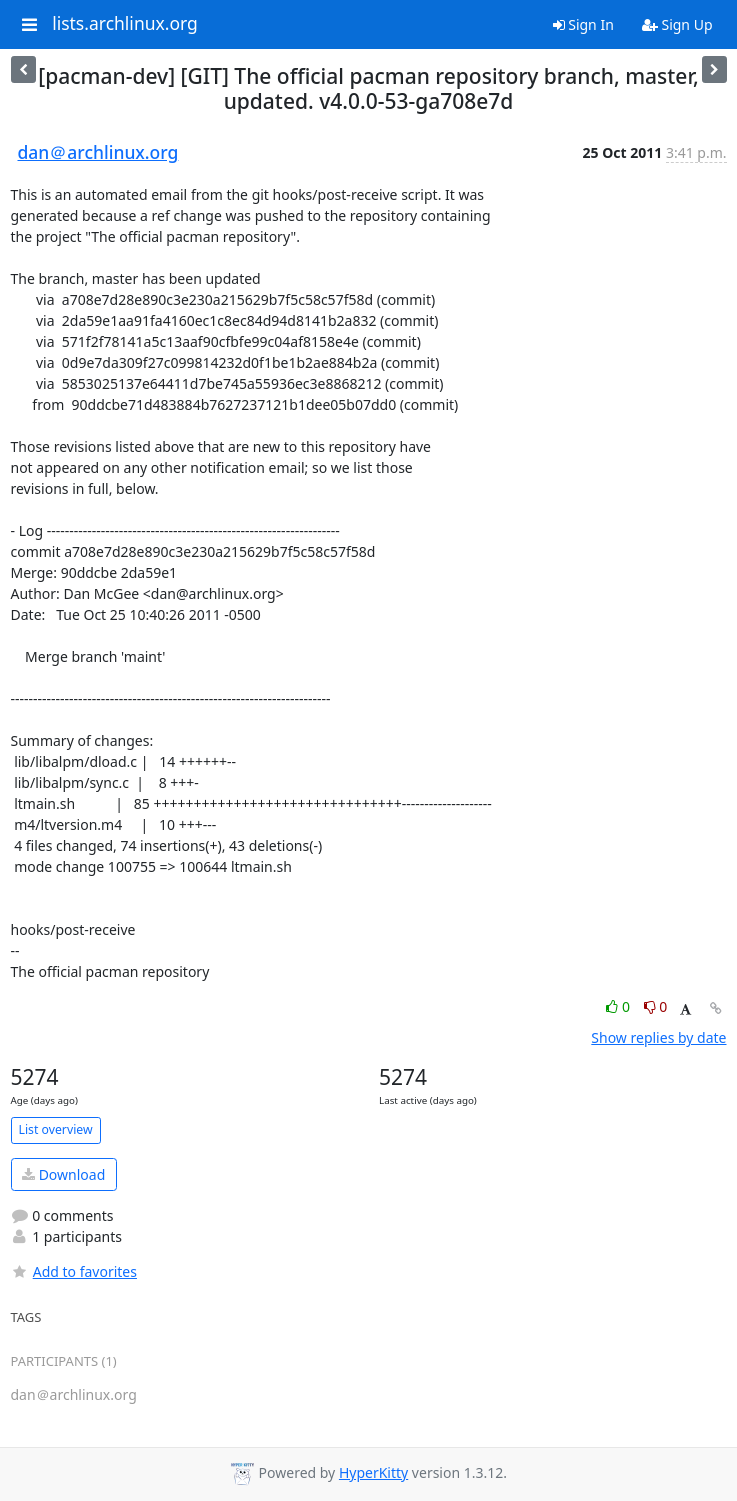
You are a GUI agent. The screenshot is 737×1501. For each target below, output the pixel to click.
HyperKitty (373, 1472)
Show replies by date (658, 1037)
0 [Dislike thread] (656, 1006)
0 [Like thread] (619, 1006)
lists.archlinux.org (125, 24)
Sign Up (677, 24)
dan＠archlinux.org (98, 152)
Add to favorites (74, 1271)
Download (63, 1174)
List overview (56, 1129)
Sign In (583, 24)
